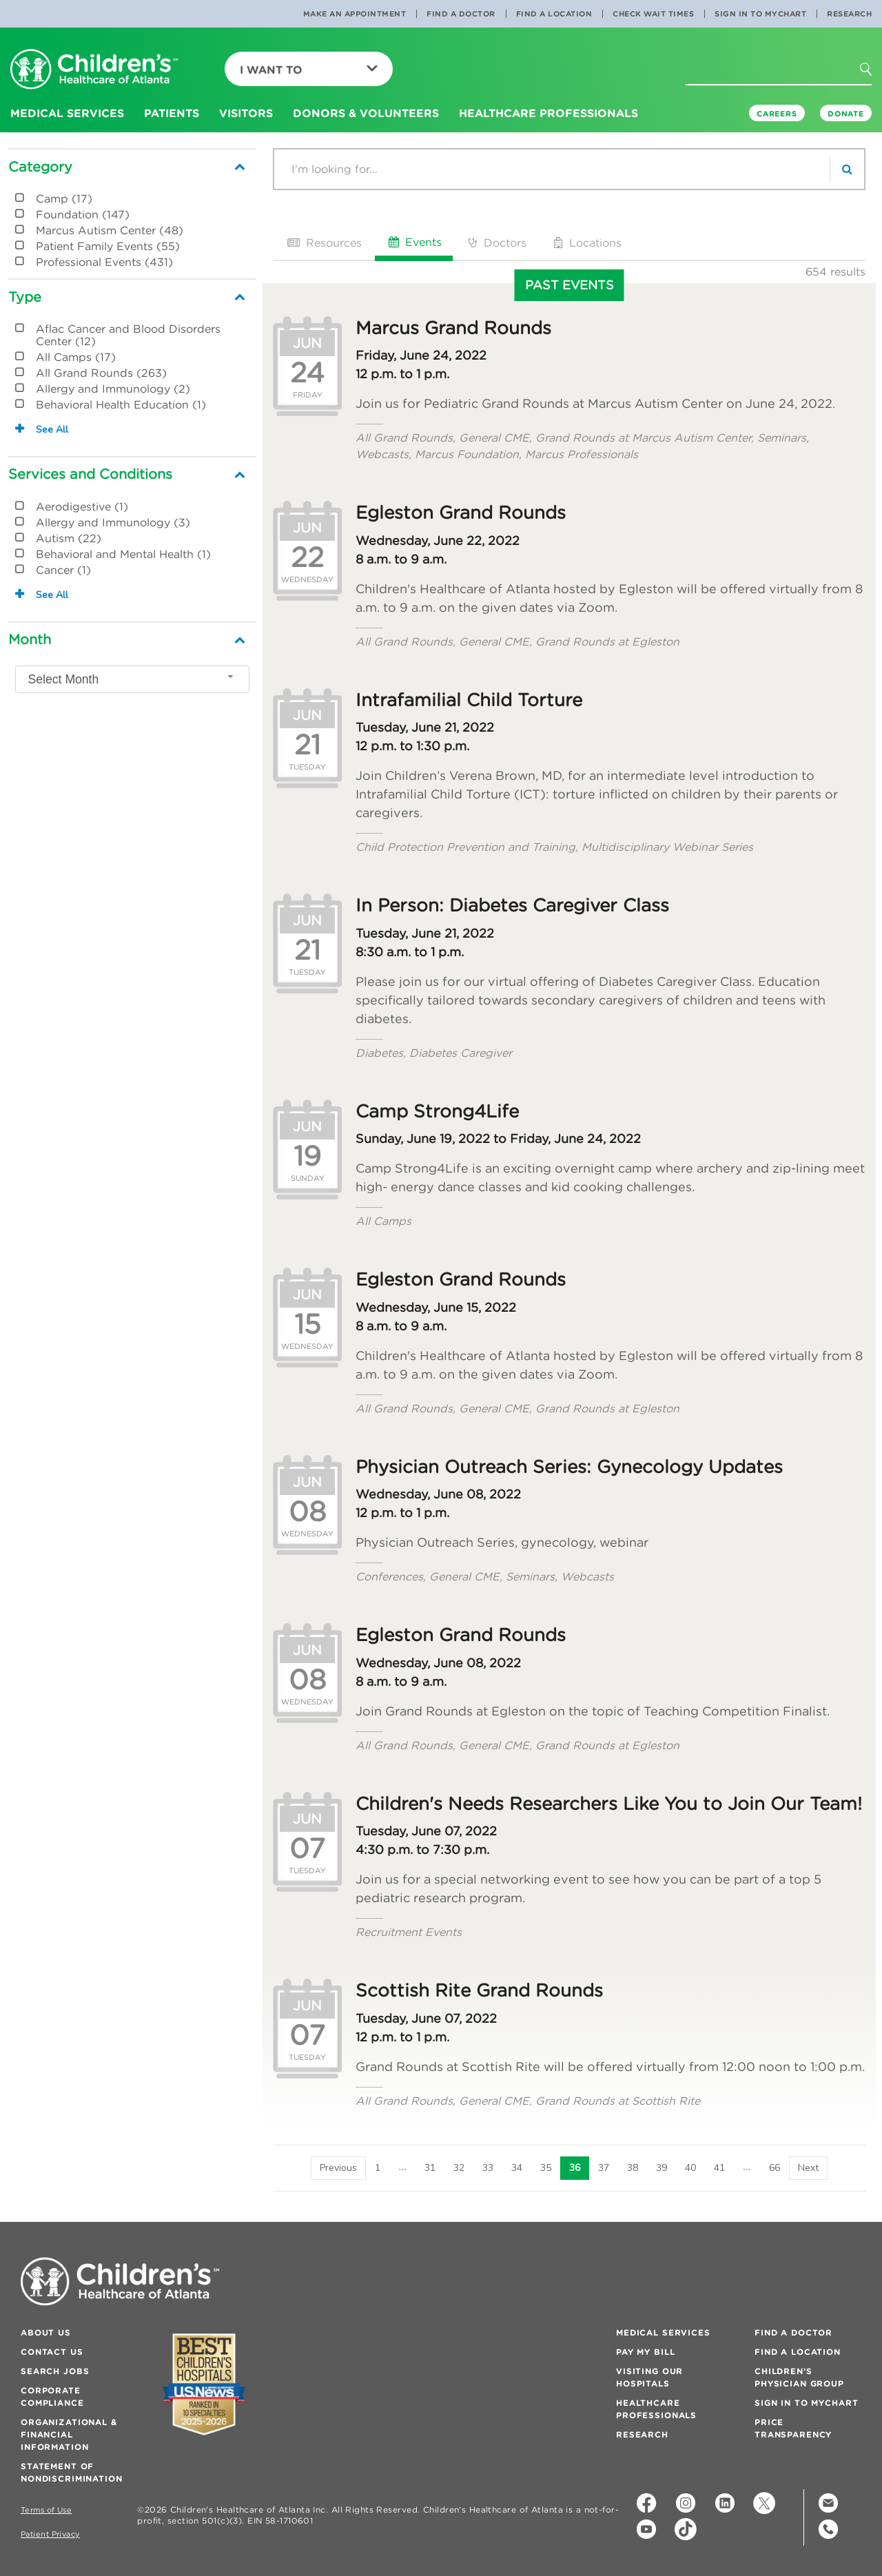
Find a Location (554, 14)
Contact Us (52, 2352)
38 (632, 2167)
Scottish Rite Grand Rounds (479, 1990)
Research (849, 14)
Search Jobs (55, 2371)
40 (690, 2167)
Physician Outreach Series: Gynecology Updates (569, 1467)
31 (429, 2167)
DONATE (846, 114)
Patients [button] (171, 113)
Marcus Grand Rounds (453, 328)
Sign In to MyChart (760, 14)
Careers (777, 114)
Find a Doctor (461, 14)
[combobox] (132, 679)
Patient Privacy (50, 2534)
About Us (46, 2332)
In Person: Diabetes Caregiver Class (512, 905)
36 (574, 2167)
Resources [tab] (323, 242)
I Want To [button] (309, 69)
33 (487, 2167)
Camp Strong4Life (437, 1111)
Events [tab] (414, 242)
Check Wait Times (653, 14)
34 (516, 2167)
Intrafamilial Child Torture (469, 700)
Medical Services (663, 2332)
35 (545, 2167)
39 (661, 2167)
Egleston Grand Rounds (461, 513)
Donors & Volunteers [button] (366, 113)
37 (603, 2167)
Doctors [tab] (496, 242)
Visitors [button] (246, 113)
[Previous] (338, 2168)
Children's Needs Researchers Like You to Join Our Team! (609, 1804)
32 (458, 2167)
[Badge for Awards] (204, 2384)
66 (774, 2167)
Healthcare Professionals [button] (548, 113)
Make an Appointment (355, 14)
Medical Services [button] (67, 113)
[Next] (808, 2168)
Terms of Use (46, 2510)
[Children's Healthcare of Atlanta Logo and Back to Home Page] (94, 70)
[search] (847, 169)
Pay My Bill (645, 2352)
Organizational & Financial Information (69, 2434)
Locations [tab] (586, 242)
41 (719, 2167)
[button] (873, 73)
